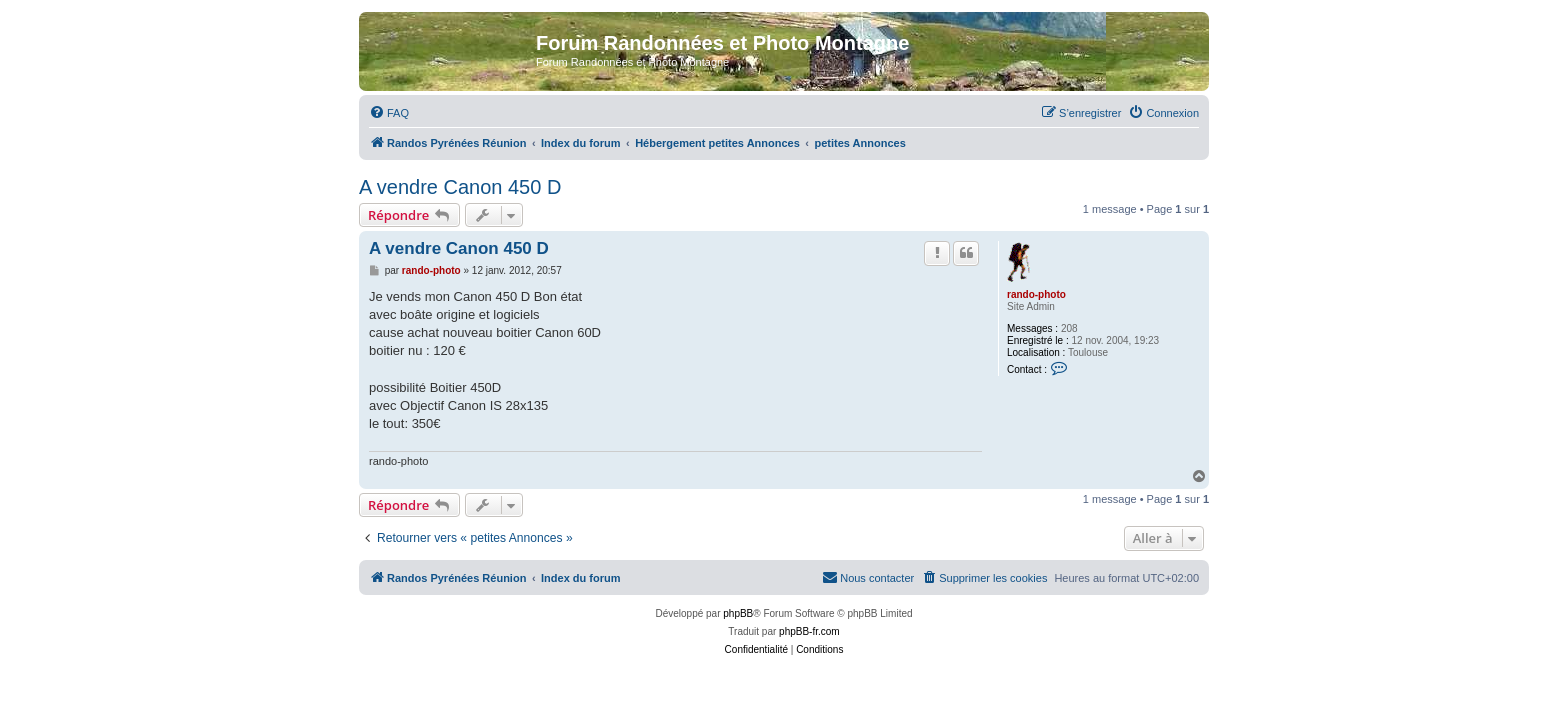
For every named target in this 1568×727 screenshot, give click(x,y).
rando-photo (1036, 294)
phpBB (738, 613)
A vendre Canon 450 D (460, 187)
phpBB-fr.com (809, 631)
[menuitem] (389, 113)
